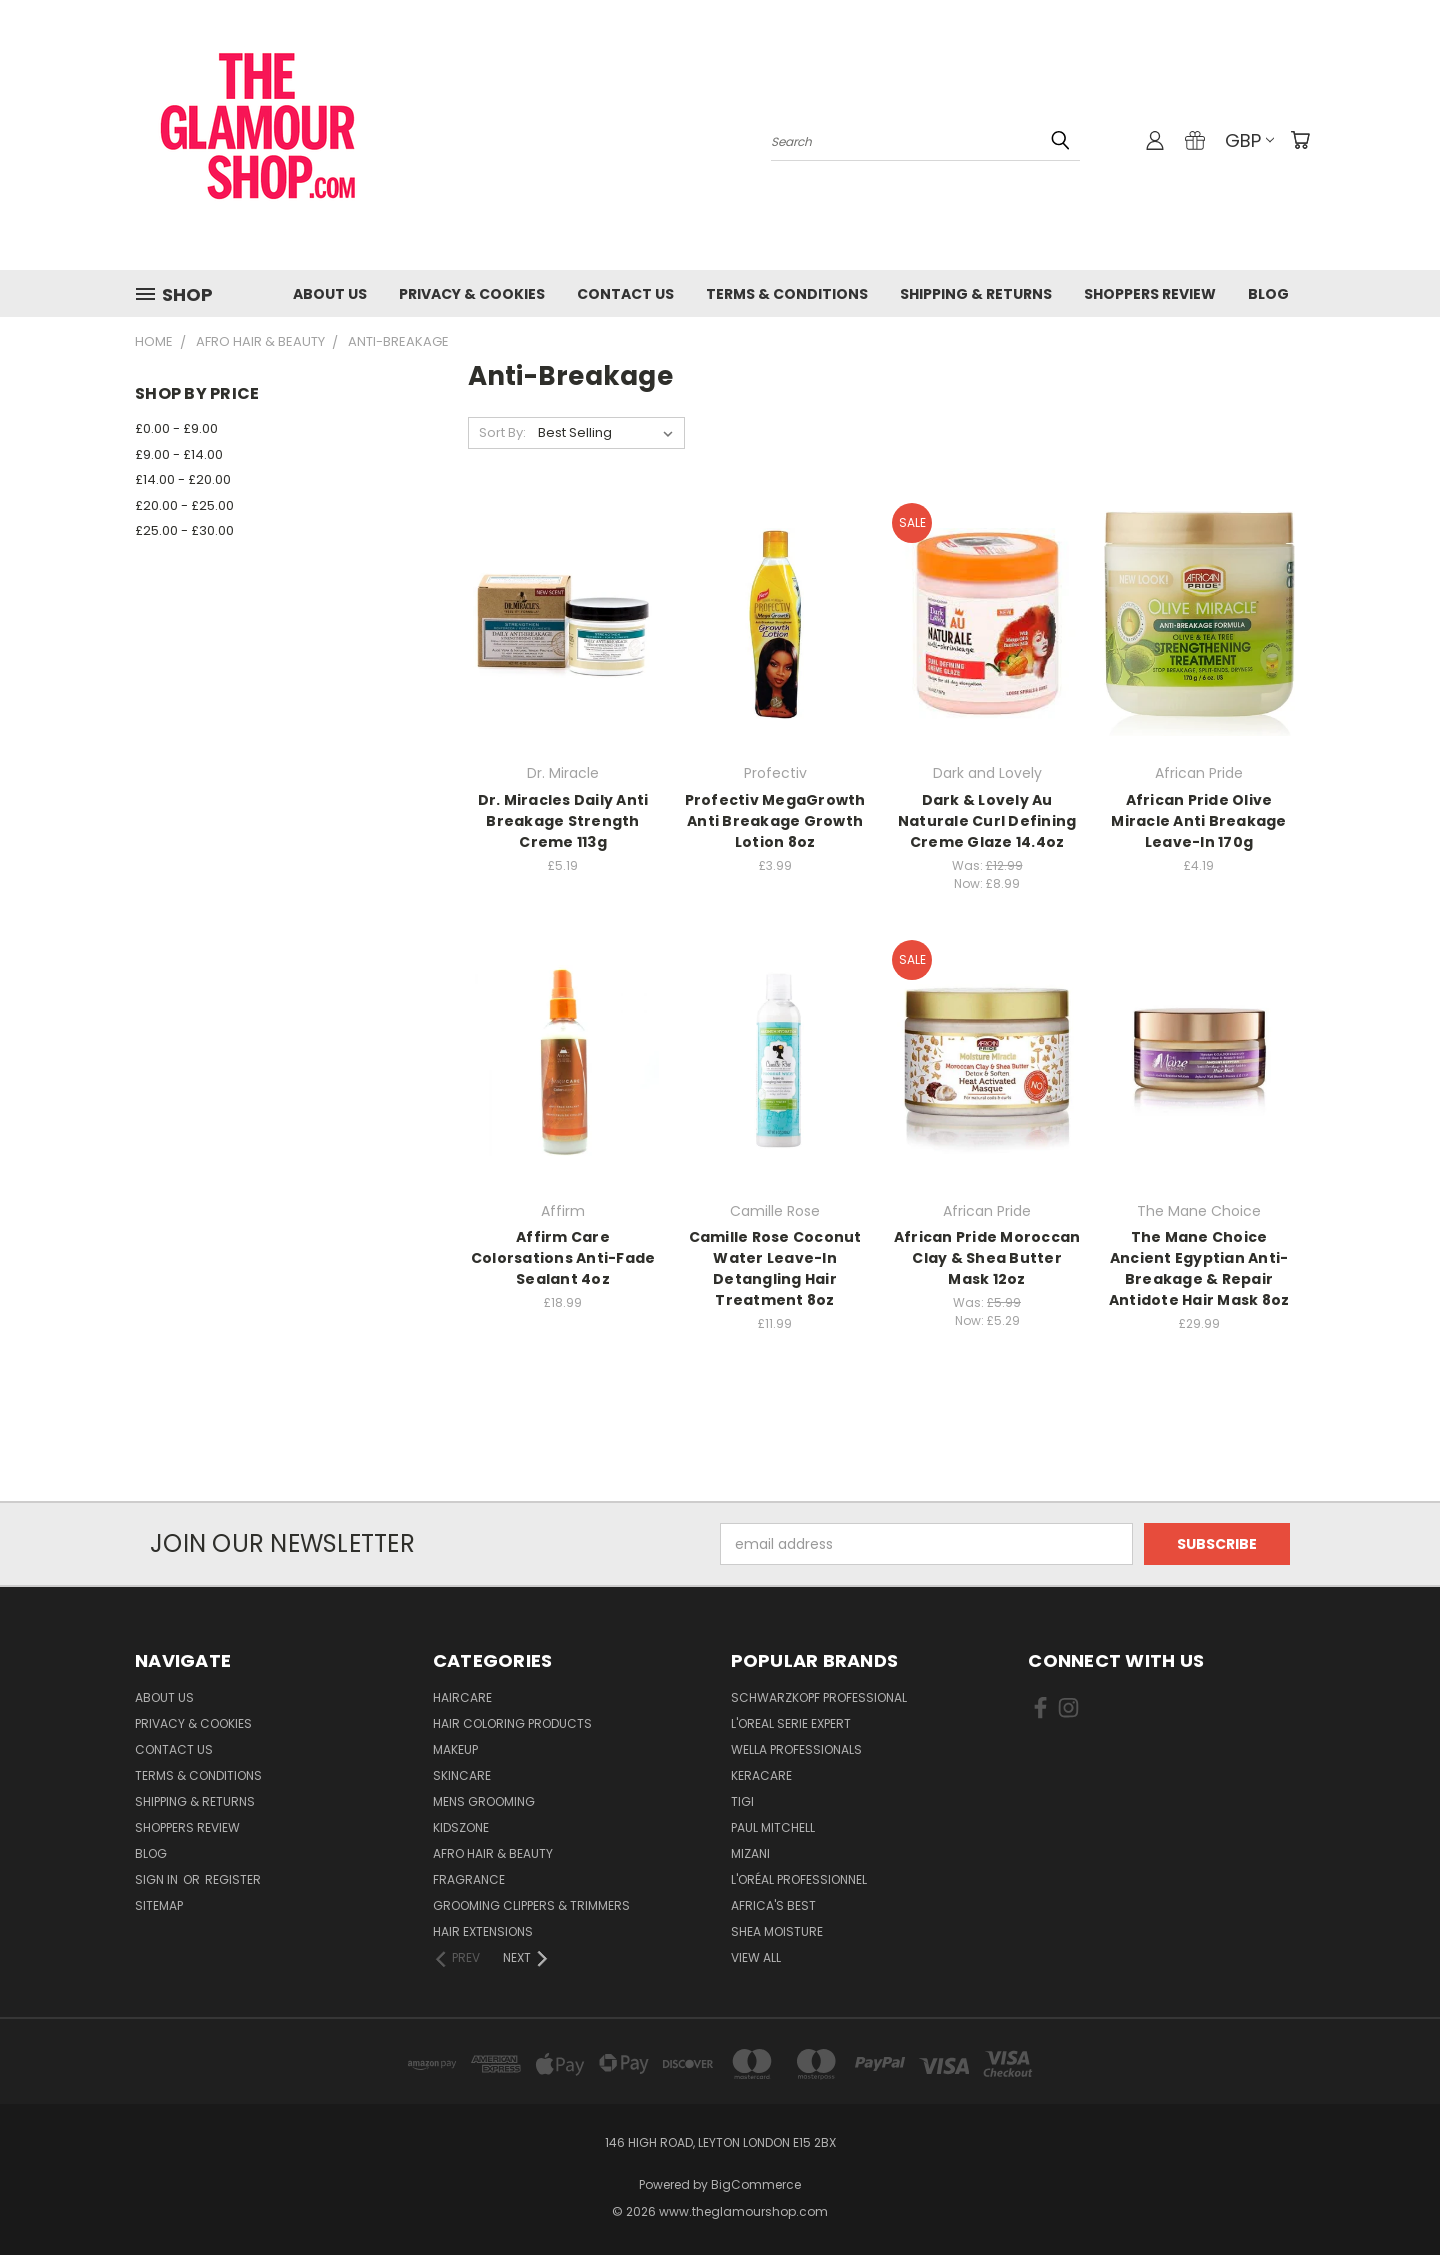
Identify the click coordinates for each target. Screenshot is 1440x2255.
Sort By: (502, 432)
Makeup (455, 1749)
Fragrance (469, 1879)
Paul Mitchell (773, 1827)
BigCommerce (756, 2184)
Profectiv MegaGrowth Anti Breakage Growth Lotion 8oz (775, 821)
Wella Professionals (796, 1749)
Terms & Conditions (787, 294)
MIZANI (750, 1853)
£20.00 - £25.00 (184, 505)
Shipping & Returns (976, 294)
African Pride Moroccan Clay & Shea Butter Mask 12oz (987, 1258)
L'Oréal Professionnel (799, 1879)
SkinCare (462, 1775)
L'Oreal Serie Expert (791, 1723)
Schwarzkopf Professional (819, 1697)
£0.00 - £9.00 (176, 428)
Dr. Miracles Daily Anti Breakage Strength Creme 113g (563, 821)
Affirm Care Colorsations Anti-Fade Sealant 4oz (563, 1258)
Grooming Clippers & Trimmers (531, 1905)
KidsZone (461, 1827)
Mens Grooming (484, 1801)
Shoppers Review (1150, 294)
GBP (1249, 140)
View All (756, 1957)
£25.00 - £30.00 (184, 530)
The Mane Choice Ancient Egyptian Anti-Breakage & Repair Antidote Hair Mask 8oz (1199, 1268)
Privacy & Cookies (472, 294)
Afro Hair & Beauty (493, 1853)
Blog (1268, 294)
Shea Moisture (777, 1931)
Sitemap (159, 1905)
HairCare (462, 1697)
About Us (330, 294)
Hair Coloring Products (512, 1723)
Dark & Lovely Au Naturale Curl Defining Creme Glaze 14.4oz (987, 821)
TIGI (742, 1801)
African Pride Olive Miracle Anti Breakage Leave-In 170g (1198, 821)
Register (233, 1879)
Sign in (158, 1879)
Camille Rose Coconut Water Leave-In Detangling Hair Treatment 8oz (775, 1268)
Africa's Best (773, 1905)
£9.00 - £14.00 (179, 454)
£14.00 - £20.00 (183, 479)
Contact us (625, 294)
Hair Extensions (483, 1931)
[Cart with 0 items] (1300, 140)
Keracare (761, 1775)
